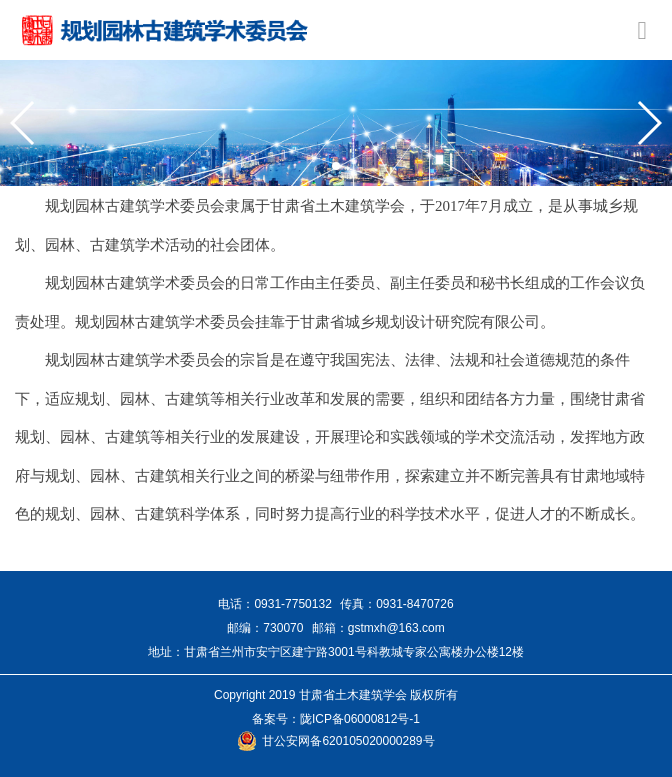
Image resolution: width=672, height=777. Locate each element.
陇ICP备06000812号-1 (360, 719)
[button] (23, 123)
